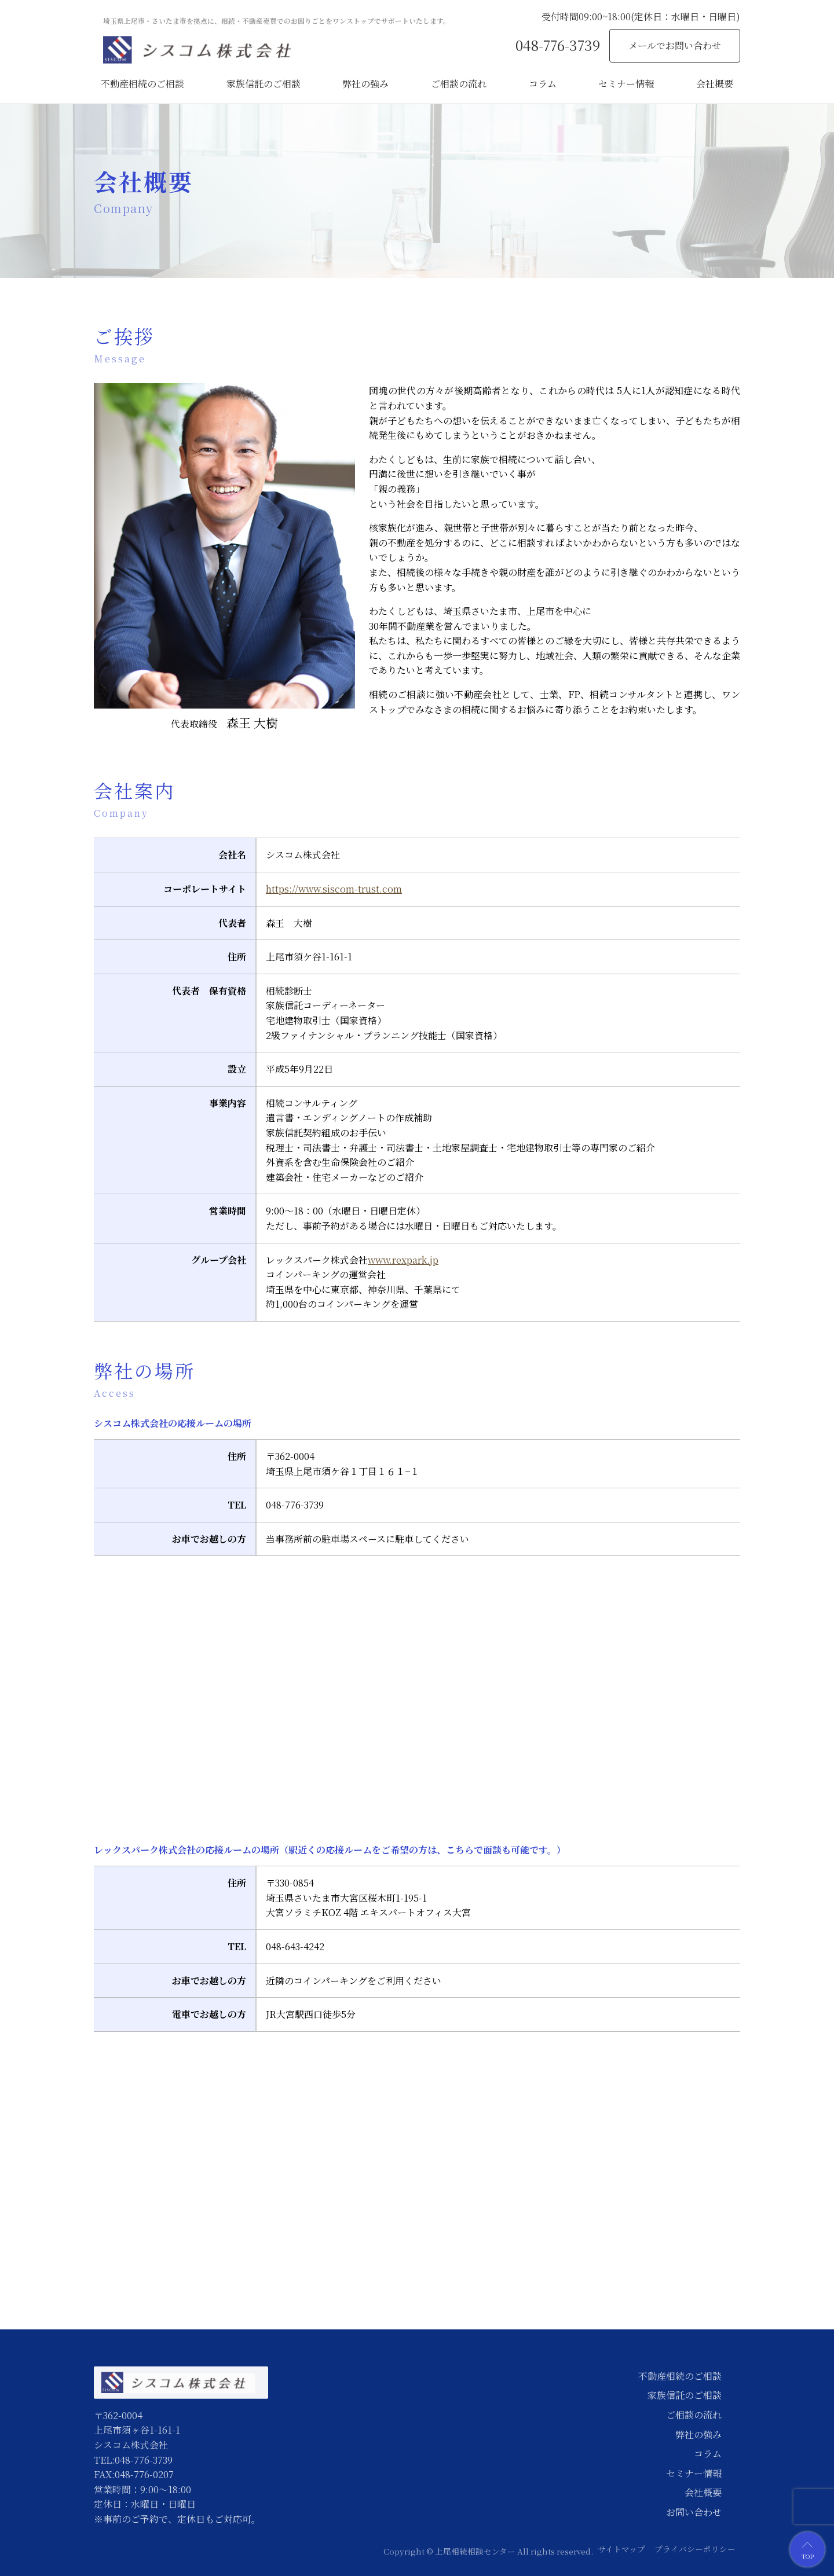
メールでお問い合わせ (674, 45)
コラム (543, 83)
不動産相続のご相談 (142, 83)
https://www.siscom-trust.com (334, 889)
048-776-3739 (557, 45)
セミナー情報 (626, 83)
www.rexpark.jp (403, 1260)
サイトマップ (621, 2549)
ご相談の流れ (459, 83)
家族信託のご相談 (263, 83)
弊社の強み (365, 83)
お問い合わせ (694, 2512)
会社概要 (714, 83)
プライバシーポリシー (695, 2549)
